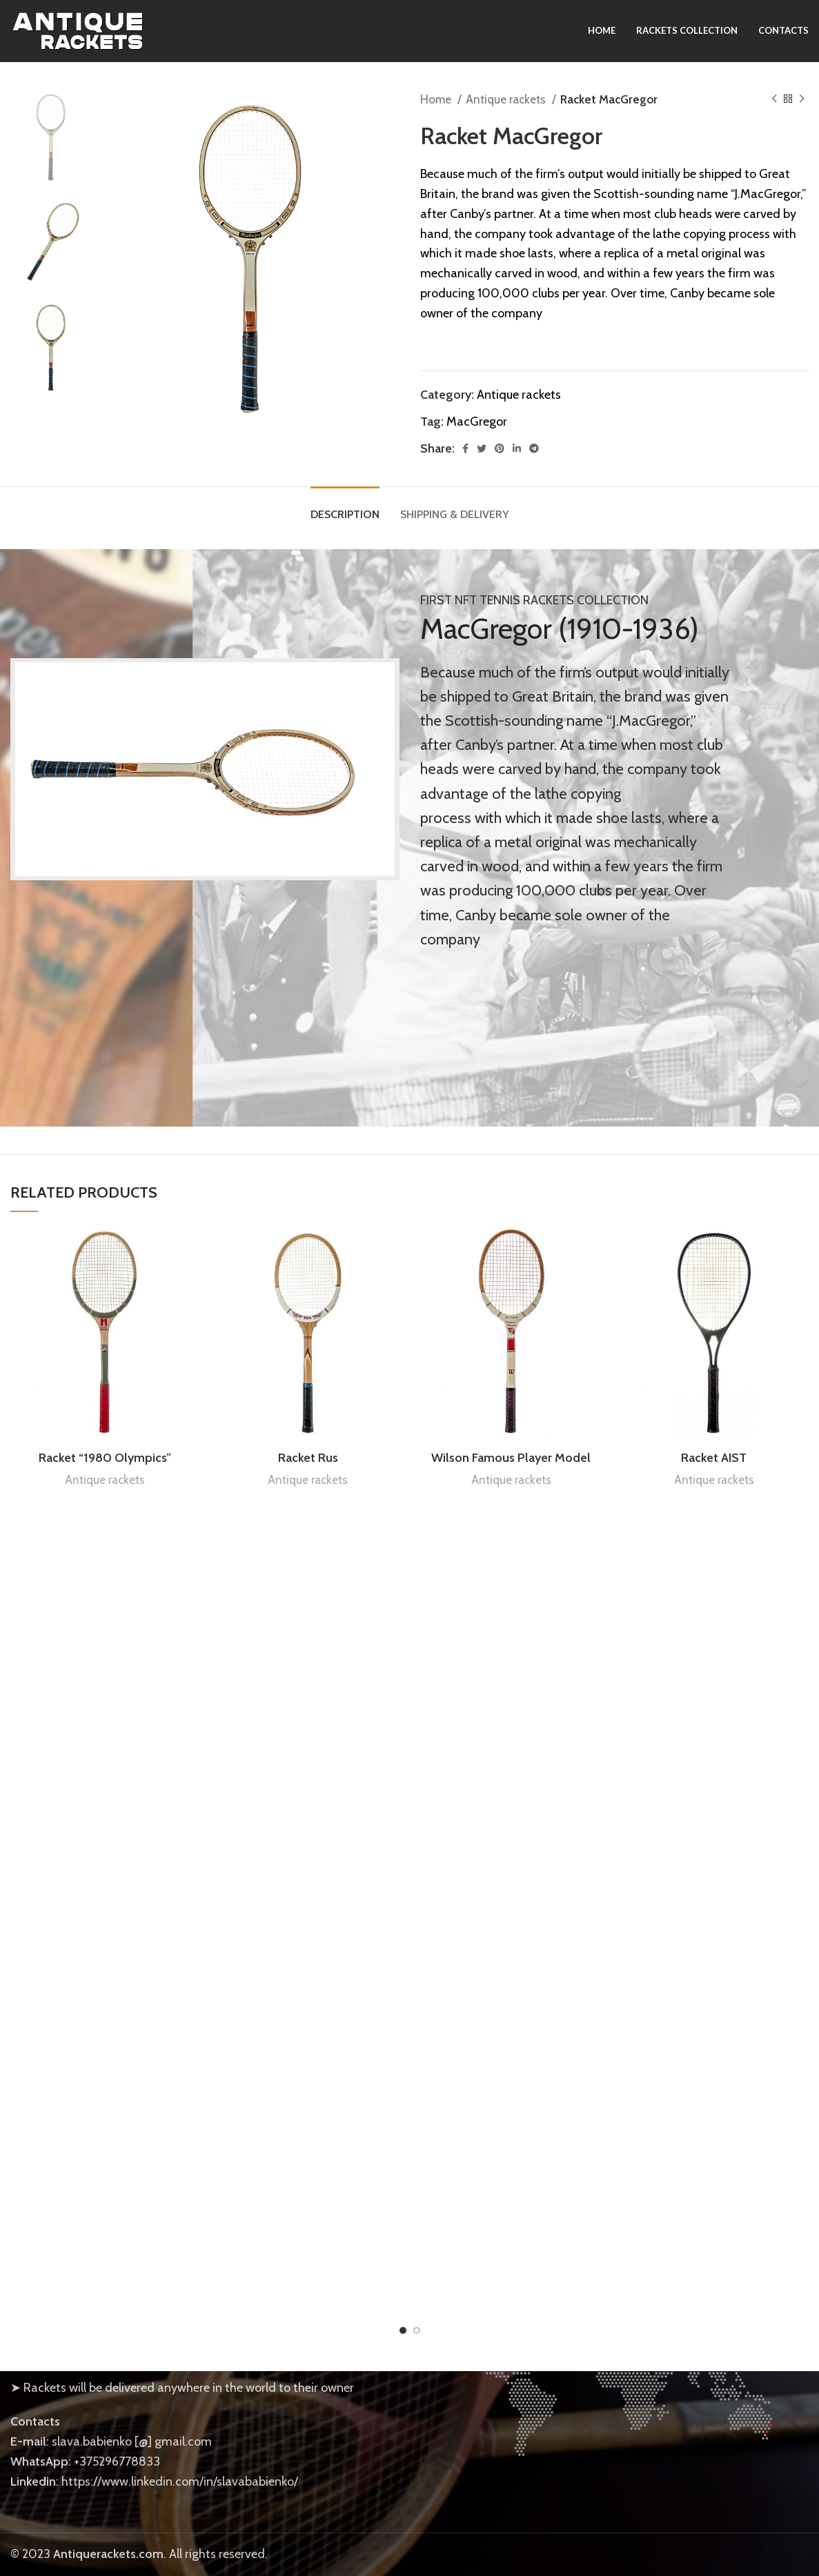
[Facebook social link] (465, 448)
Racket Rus (308, 1457)
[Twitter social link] (482, 448)
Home (437, 99)
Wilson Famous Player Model (511, 1457)
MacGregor (476, 421)
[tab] (344, 507)
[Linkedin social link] (517, 448)
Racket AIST (714, 1457)
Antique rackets (507, 99)
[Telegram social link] (534, 448)
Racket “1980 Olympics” (105, 1457)
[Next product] (802, 99)
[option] (51, 137)
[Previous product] (774, 99)
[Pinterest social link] (500, 448)
